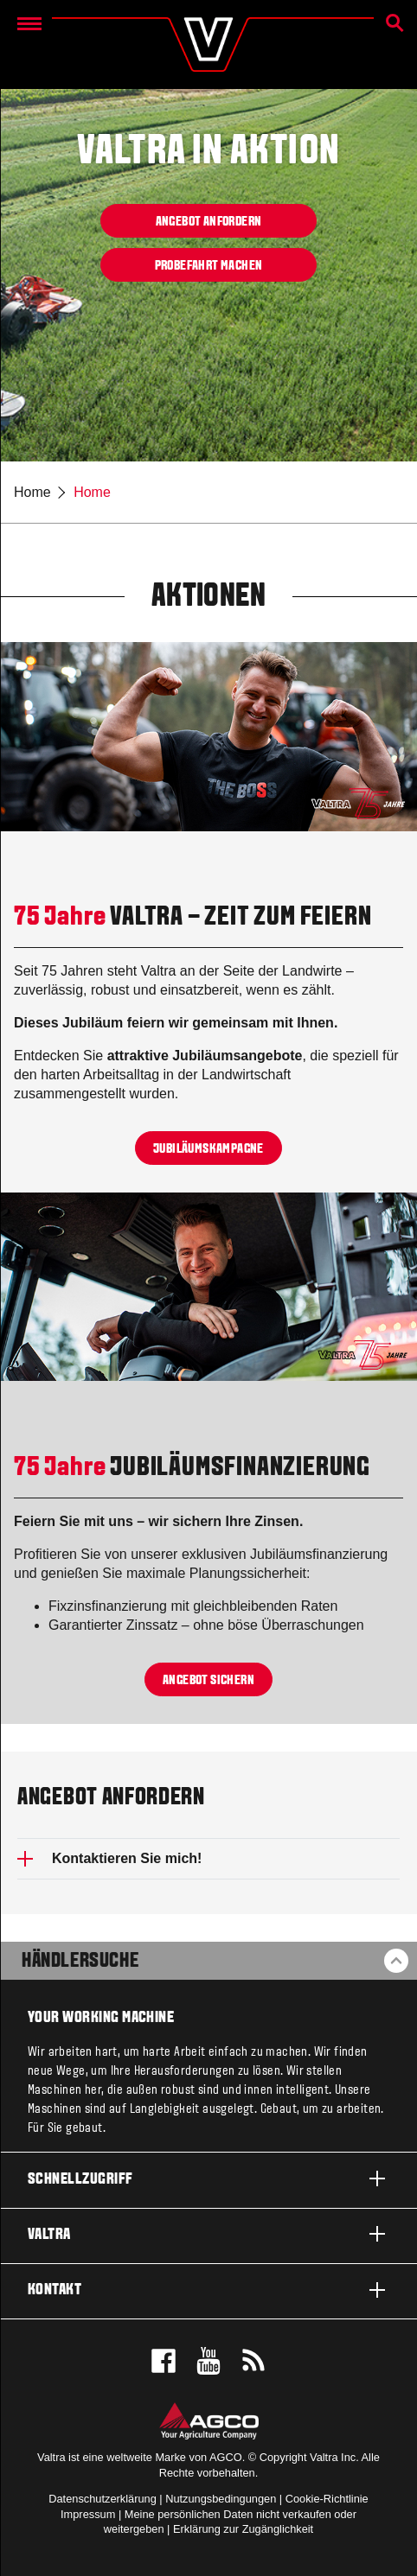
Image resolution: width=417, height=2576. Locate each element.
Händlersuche (80, 1961)
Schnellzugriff (208, 2178)
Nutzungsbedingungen (220, 2498)
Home (32, 492)
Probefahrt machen (209, 265)
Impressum (88, 2514)
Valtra (208, 2234)
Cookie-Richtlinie (327, 2498)
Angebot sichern (208, 1680)
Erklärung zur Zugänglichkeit (243, 2528)
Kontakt (208, 2290)
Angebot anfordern (209, 221)
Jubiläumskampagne (208, 1148)
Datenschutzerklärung (102, 2498)
